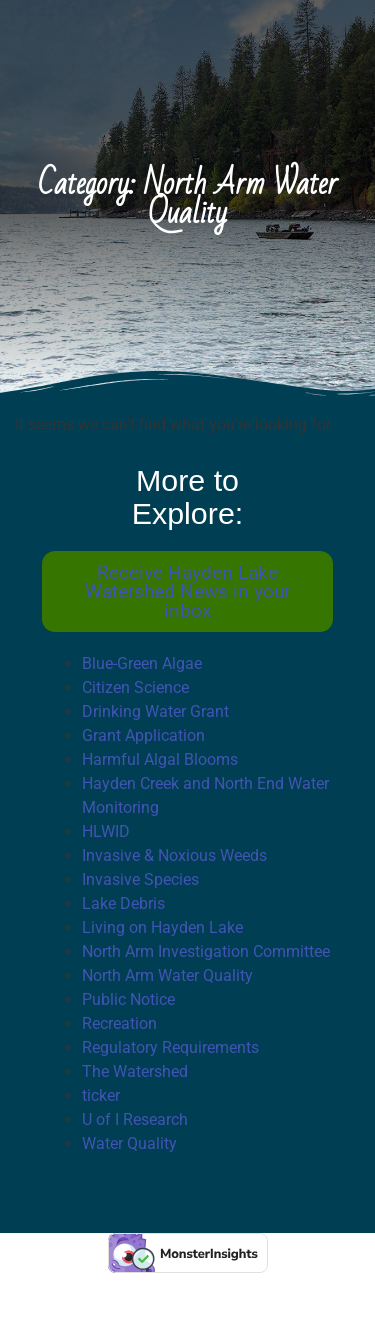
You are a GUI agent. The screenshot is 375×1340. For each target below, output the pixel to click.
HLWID (106, 831)
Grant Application (143, 735)
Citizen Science (135, 687)
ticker (101, 1095)
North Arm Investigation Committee (206, 951)
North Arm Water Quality (167, 975)
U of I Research (135, 1119)
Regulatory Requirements (170, 1047)
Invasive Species (140, 879)
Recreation (119, 1023)
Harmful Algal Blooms (160, 759)
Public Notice (128, 999)
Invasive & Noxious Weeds (174, 855)
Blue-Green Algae (142, 663)
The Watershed (135, 1071)
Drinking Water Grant (155, 711)
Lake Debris (123, 903)
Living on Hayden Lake (162, 927)
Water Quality (129, 1143)
